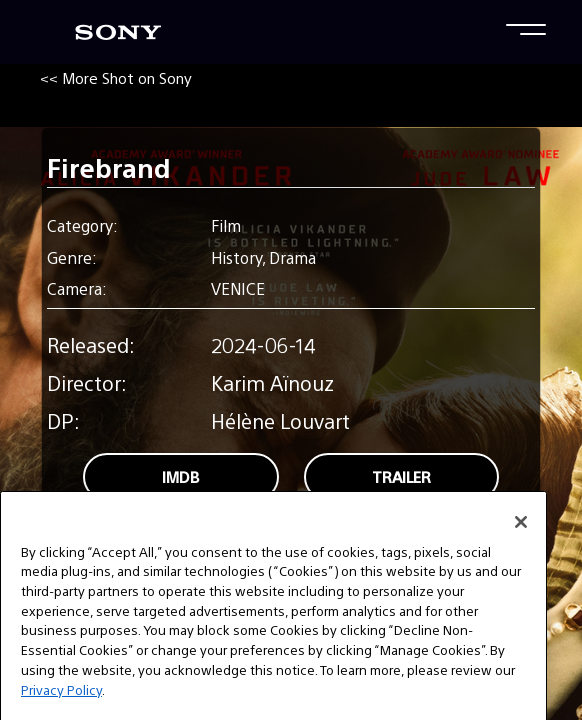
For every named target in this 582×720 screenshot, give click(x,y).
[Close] (521, 538)
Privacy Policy (61, 705)
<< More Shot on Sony (116, 77)
